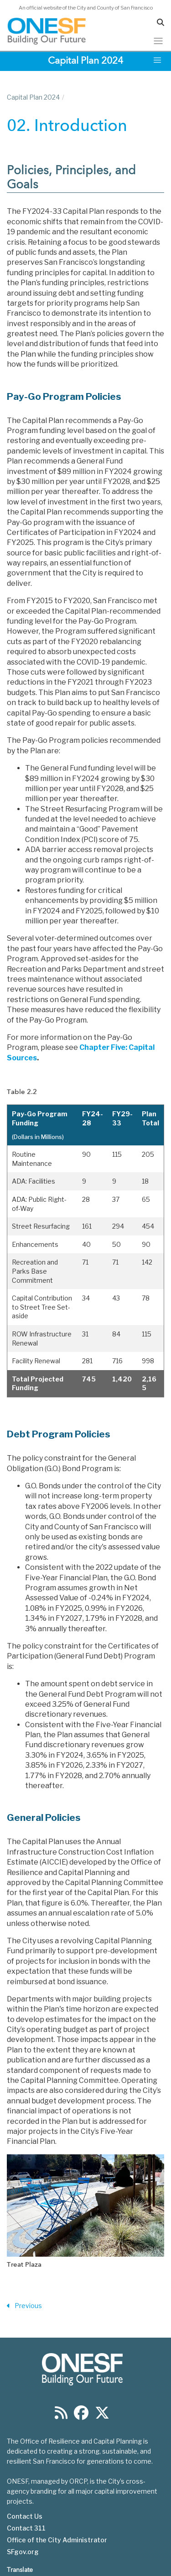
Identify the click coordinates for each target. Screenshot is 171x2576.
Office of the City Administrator (57, 2540)
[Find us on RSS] (61, 2415)
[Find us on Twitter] (102, 2415)
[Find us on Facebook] (81, 2415)
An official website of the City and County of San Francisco (86, 8)
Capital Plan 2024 (33, 97)
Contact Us (24, 2516)
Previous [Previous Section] (24, 2306)
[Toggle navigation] (158, 40)
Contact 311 (26, 2528)
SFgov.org (23, 2552)
